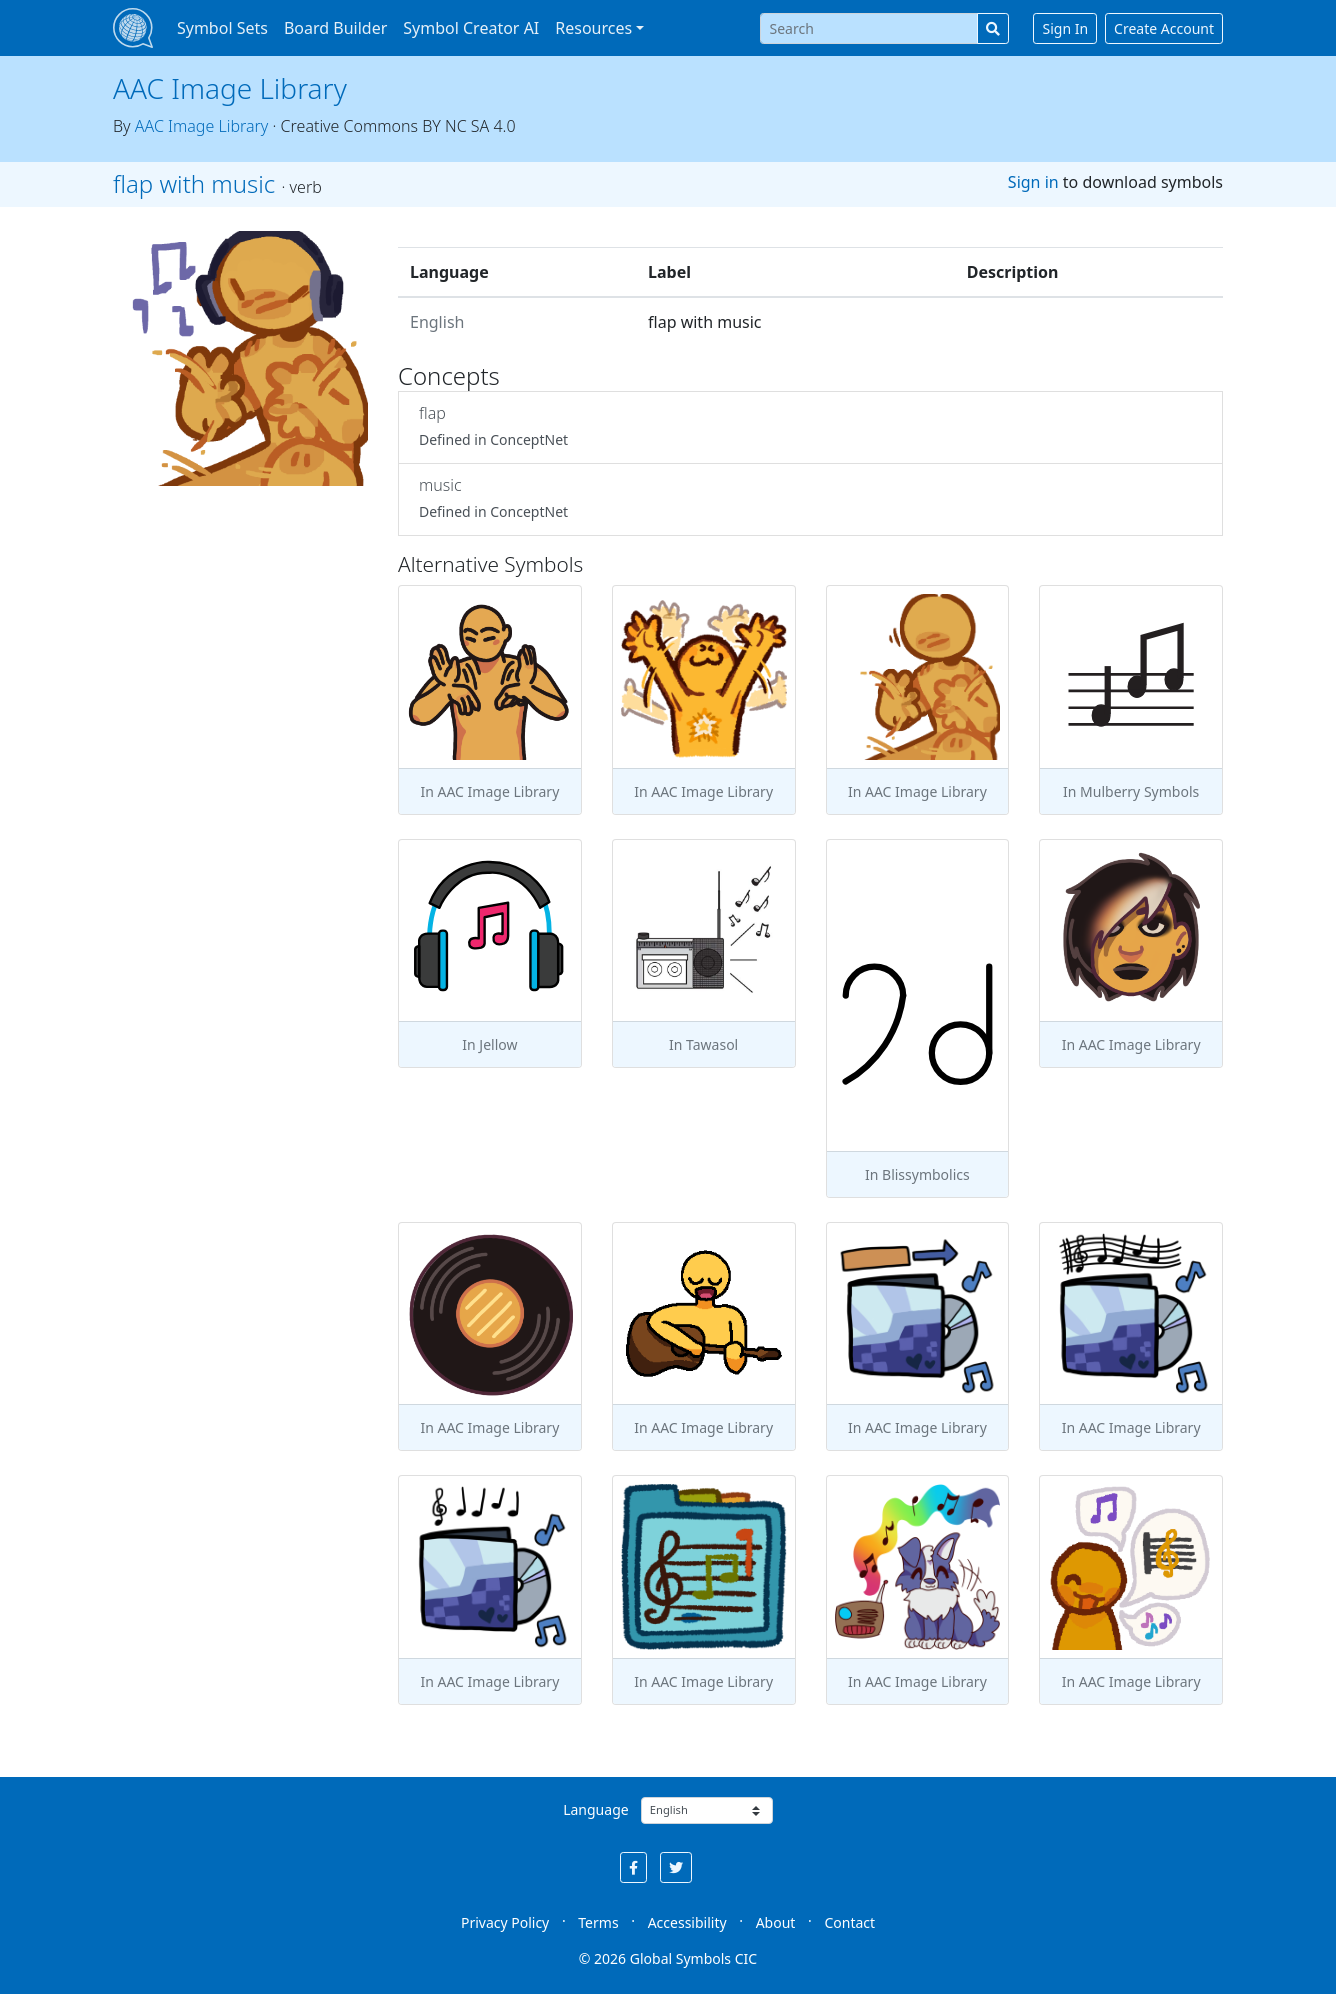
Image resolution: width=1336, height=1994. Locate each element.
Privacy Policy (505, 1922)
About (776, 1922)
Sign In (1065, 28)
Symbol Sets (222, 28)
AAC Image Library (230, 88)
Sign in (1033, 182)
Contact (849, 1922)
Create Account (1164, 28)
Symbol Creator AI (471, 28)
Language (595, 1809)
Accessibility (687, 1922)
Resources (593, 28)
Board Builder (335, 28)
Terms (598, 1922)
